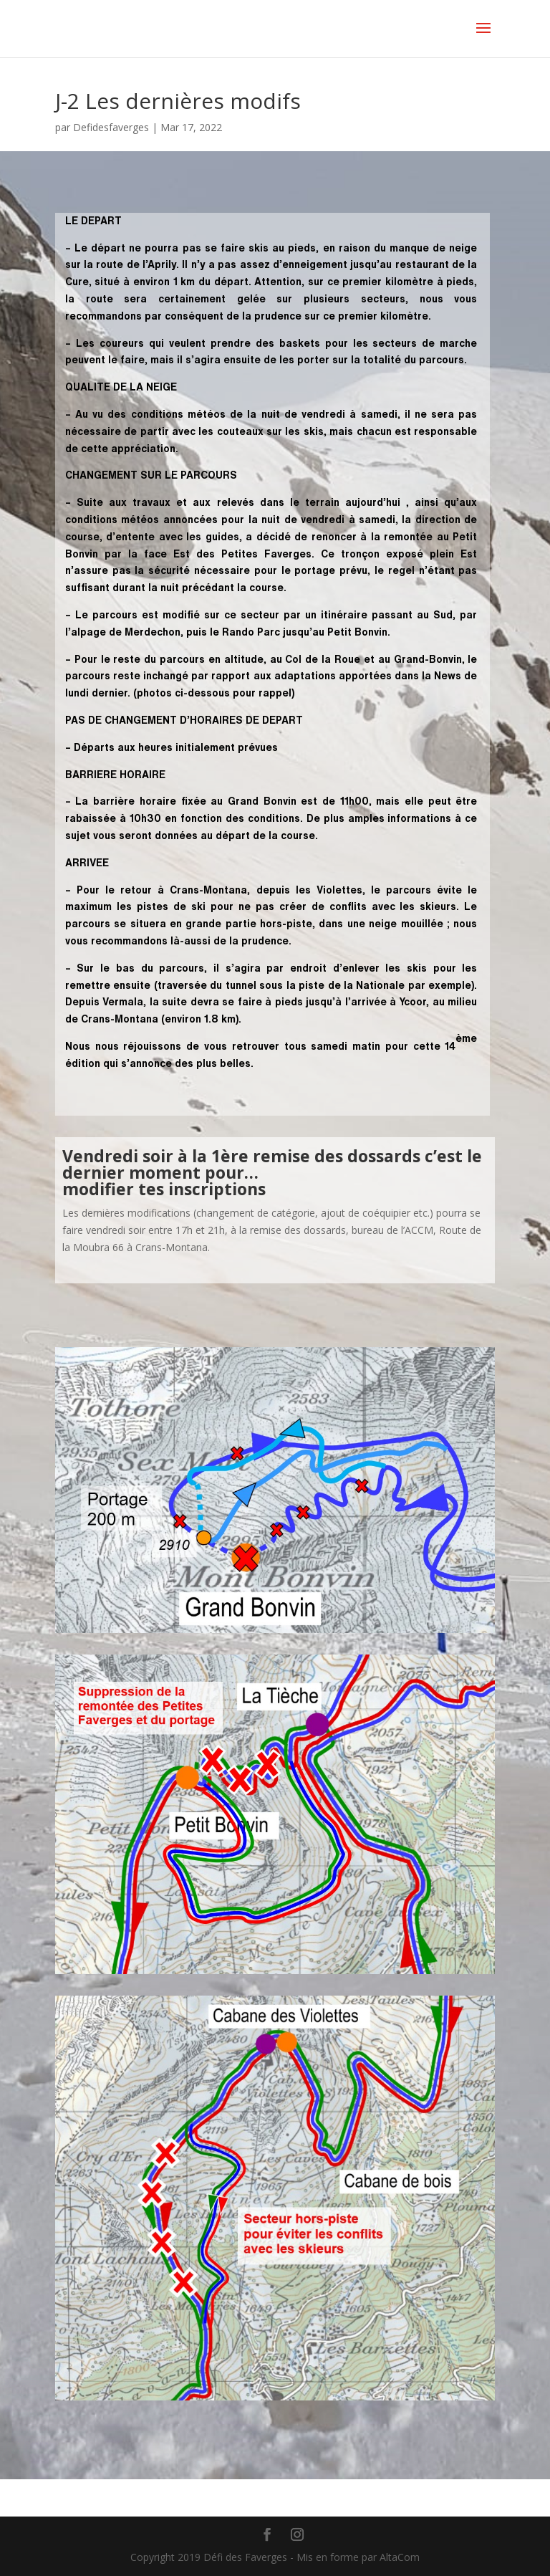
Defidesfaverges (111, 127)
